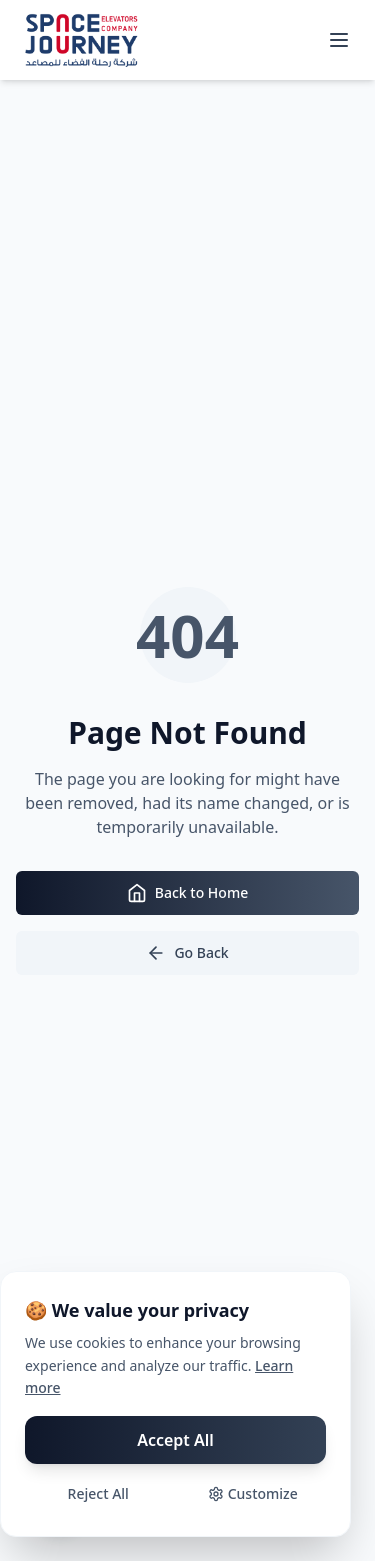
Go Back (187, 953)
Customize (253, 1493)
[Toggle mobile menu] (339, 40)
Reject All (98, 1493)
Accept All (175, 1440)
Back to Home (187, 893)
